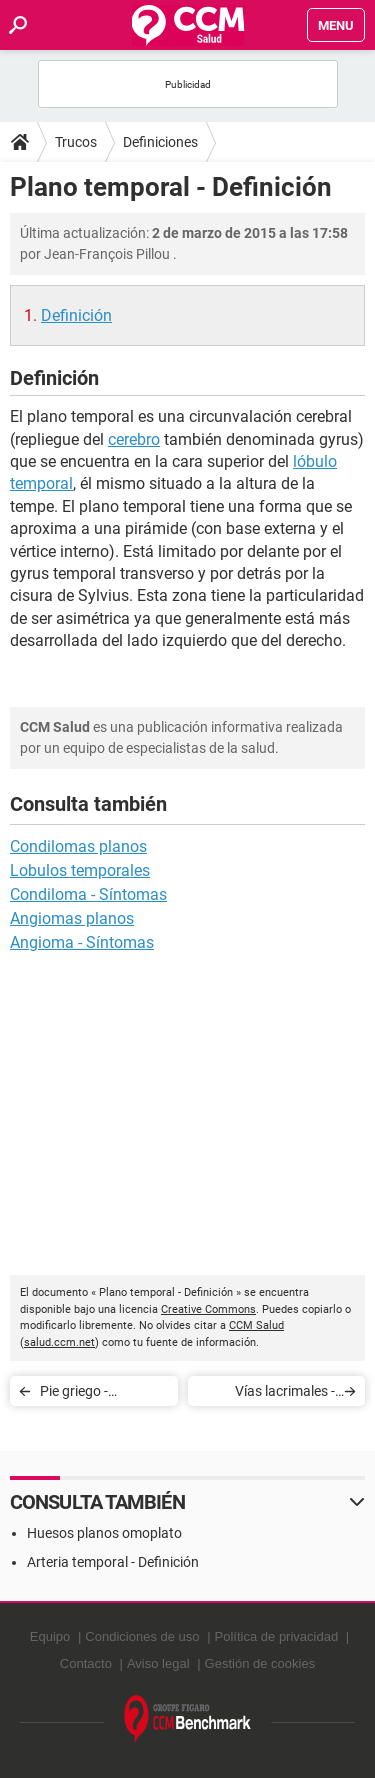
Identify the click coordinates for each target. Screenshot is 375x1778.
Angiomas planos (72, 918)
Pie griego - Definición (74, 1394)
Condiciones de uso (142, 1636)
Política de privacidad (277, 1636)
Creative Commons (208, 1309)
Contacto (86, 1663)
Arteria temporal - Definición (113, 1562)
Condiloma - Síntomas (88, 894)
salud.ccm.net (59, 1342)
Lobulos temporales (80, 870)
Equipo (50, 1636)
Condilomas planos (78, 846)
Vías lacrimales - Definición (285, 1394)
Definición (76, 315)
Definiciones (160, 142)
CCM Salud (256, 1325)
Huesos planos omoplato (104, 1533)
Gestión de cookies (260, 1663)
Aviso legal (158, 1663)
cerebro (134, 439)
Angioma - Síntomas (82, 942)
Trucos (76, 142)
